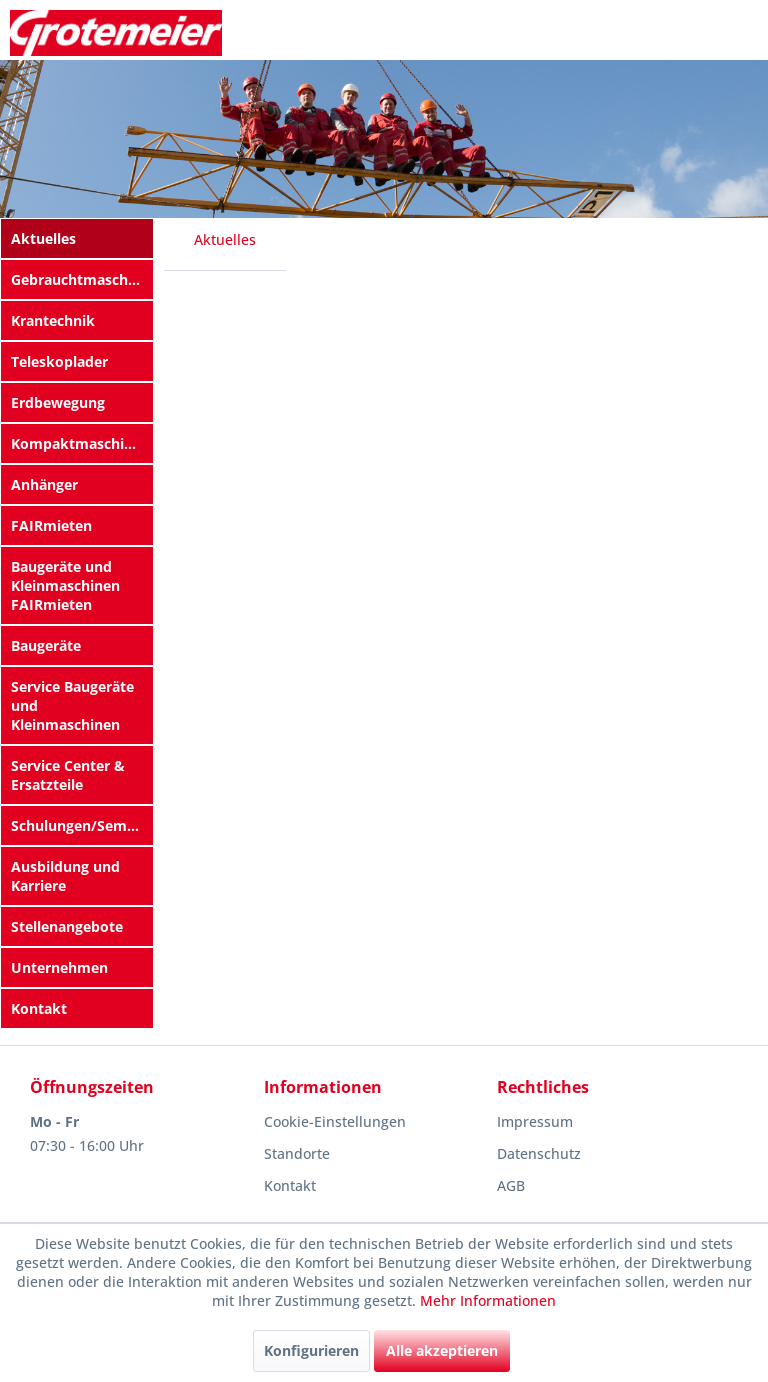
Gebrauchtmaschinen (82, 279)
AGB (511, 1185)
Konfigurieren (311, 1350)
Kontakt (39, 1008)
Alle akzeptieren (442, 1350)
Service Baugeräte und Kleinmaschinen (72, 705)
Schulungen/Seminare (82, 825)
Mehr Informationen (488, 1300)
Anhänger (44, 484)
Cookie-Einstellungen (335, 1121)
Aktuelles (43, 238)
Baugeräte (46, 645)
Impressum (535, 1121)
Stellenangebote (67, 926)
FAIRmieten (51, 525)
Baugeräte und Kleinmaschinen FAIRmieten (65, 585)
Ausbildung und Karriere (65, 876)
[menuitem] (77, 238)
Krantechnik (53, 320)
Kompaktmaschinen (80, 443)
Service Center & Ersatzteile (68, 775)
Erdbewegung (58, 402)
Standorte (297, 1153)
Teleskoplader (59, 361)
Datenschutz (539, 1153)
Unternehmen (59, 967)
